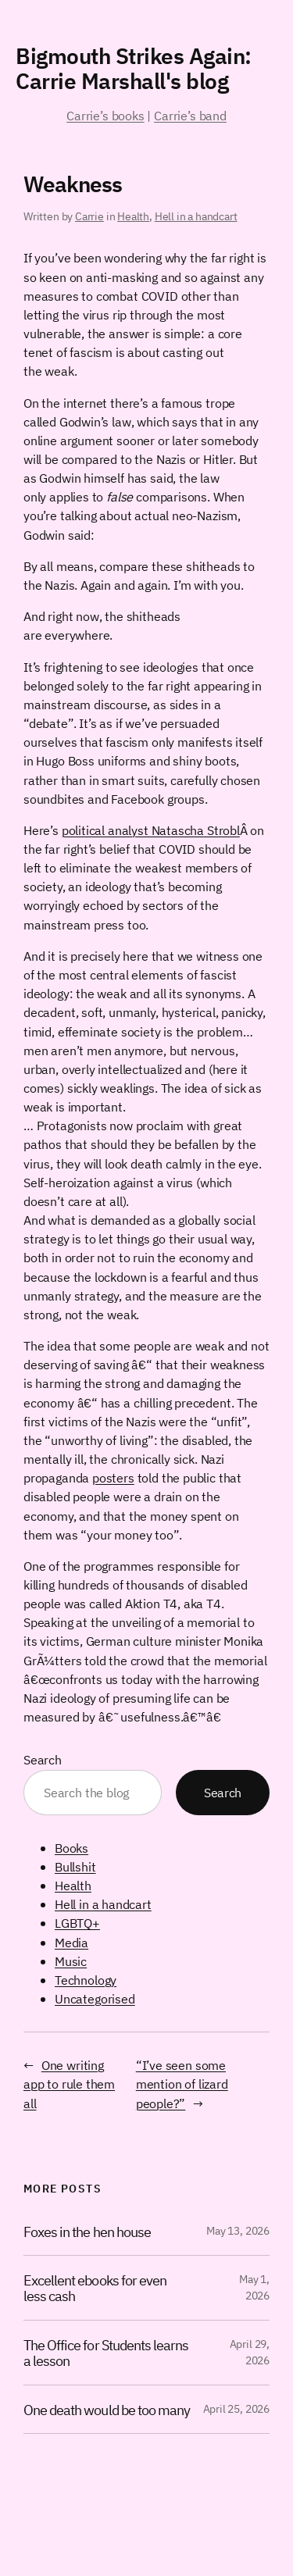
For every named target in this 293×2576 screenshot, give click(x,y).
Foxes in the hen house (87, 2232)
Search (42, 1759)
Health (133, 216)
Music (71, 1961)
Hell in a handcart (196, 216)
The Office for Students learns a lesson (105, 2353)
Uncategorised (95, 1998)
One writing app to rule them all (69, 2083)
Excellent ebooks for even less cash (94, 2288)
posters (113, 1477)
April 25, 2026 (236, 2409)
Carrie (89, 216)
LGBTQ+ (77, 1922)
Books (71, 1847)
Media (71, 1942)
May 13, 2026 (238, 2231)
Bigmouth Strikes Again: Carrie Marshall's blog (134, 68)
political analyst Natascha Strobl (151, 830)
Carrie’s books (105, 115)
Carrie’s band (190, 115)
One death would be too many (106, 2410)
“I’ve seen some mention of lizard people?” (182, 2083)
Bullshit (75, 1866)
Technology (85, 1979)
